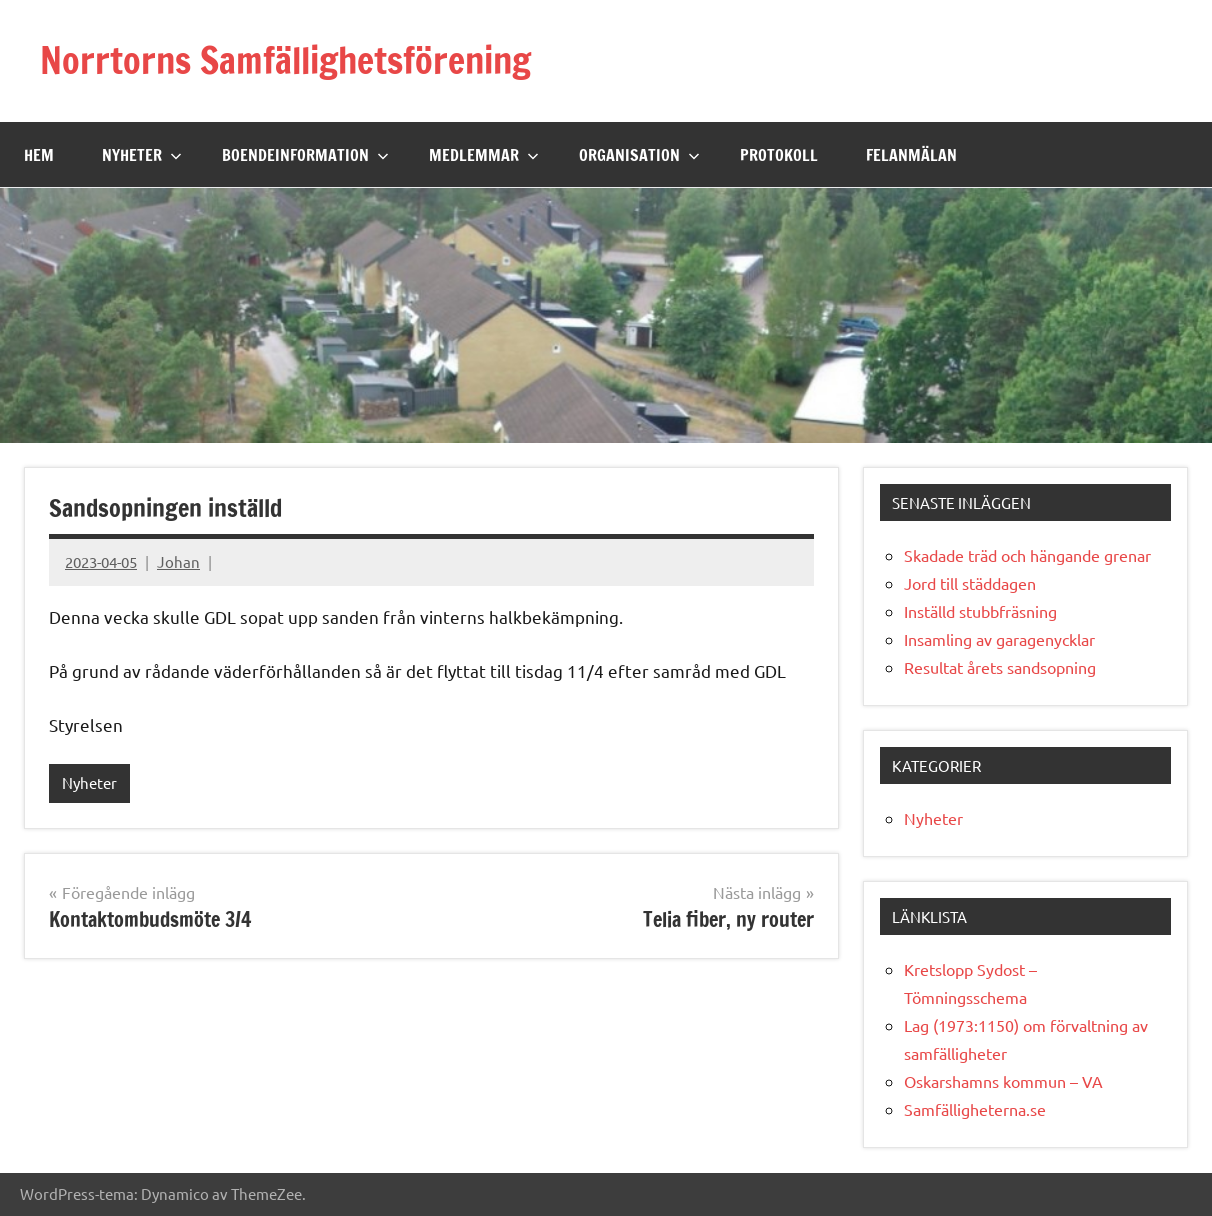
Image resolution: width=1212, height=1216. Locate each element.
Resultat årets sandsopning (1000, 667)
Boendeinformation (305, 155)
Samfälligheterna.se (975, 1109)
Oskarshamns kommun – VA (1003, 1081)
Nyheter (142, 155)
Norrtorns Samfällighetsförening (285, 60)
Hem (39, 155)
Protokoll (779, 155)
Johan (178, 561)
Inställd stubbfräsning (980, 611)
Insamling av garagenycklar (999, 639)
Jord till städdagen (970, 583)
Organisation (639, 155)
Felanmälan (911, 155)
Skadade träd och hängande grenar (1027, 555)
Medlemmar (484, 155)
